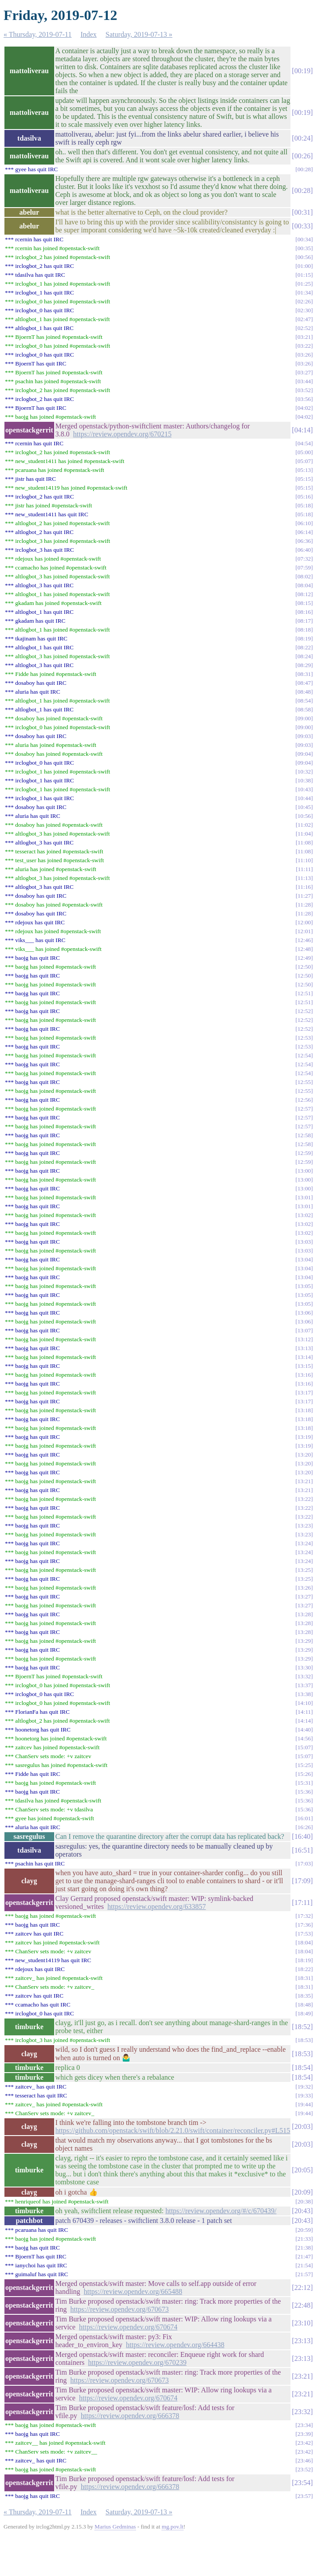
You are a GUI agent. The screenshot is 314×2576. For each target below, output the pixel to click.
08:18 (304, 629)
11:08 (304, 842)
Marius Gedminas (115, 2526)
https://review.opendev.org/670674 (128, 2327)
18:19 (304, 1960)
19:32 (304, 2086)
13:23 (304, 1525)
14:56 (304, 1738)
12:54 (304, 1055)
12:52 (304, 1011)
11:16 (304, 887)
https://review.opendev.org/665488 (133, 2291)
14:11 (304, 1711)
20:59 (304, 2230)
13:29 (304, 1640)
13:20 (304, 1454)
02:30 (304, 310)
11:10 (304, 860)
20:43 (302, 2211)
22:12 (302, 2287)
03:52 (304, 390)
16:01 (304, 1818)
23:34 (304, 2425)
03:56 (304, 399)
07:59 (304, 567)
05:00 (304, 452)
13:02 (304, 1215)
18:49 (304, 2013)
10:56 (304, 816)
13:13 (304, 1348)
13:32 (304, 1676)
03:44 (304, 381)
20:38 (304, 2201)
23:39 (304, 2434)
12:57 (304, 1108)
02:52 (304, 328)
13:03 (304, 1241)
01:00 (304, 266)
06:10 (304, 523)
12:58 (304, 1135)
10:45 (304, 807)
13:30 (304, 1667)
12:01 (304, 931)
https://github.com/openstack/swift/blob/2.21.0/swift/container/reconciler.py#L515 (173, 2130)
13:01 (304, 1197)
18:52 (302, 2026)
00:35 (304, 248)
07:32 (304, 558)
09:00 (304, 718)
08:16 (304, 612)
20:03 (302, 2126)
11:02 (304, 824)
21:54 (304, 2265)
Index (88, 34)
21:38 (304, 2247)
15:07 (304, 1747)
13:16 (304, 1374)
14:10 (304, 1703)
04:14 (302, 430)
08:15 (304, 603)
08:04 (304, 585)
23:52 (304, 2469)
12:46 (304, 940)
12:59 (304, 1153)
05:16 (304, 496)
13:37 (304, 1685)
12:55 (304, 1082)
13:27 (304, 1596)
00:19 (302, 71)
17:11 (302, 1902)
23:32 (302, 2411)
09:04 (304, 753)
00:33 (302, 226)
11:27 (304, 895)
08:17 (304, 620)
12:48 (304, 949)
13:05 (304, 1286)
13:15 (304, 1366)
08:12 (304, 594)
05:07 (304, 461)
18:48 (304, 2004)
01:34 (304, 292)
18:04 (304, 1942)
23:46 (304, 2460)
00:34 (304, 239)
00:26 (302, 156)
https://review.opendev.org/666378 (130, 2415)
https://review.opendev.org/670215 (122, 434)
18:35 (304, 1995)
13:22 (304, 1499)
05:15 (304, 478)
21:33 (304, 2238)
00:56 (304, 257)
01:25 (304, 283)
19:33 (304, 2095)
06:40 (304, 549)
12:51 (304, 993)
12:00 (304, 922)
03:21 (304, 337)
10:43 (304, 789)
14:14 (304, 1720)
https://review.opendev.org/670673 (119, 2309)
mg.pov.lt (172, 2526)
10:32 (304, 771)
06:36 (304, 541)
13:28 (304, 1614)
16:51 (302, 1850)
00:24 (302, 138)
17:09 (302, 1881)
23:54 (302, 2482)
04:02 (304, 407)
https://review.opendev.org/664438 (175, 2344)
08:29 (304, 665)
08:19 (304, 638)
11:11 (304, 869)
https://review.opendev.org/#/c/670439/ (220, 2211)
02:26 (304, 301)
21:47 (304, 2256)
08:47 (304, 682)
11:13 (304, 878)
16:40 (302, 1836)
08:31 (304, 674)
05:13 (304, 470)
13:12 (304, 1339)
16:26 (304, 1827)
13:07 (304, 1330)
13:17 (304, 1392)
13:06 (304, 1312)
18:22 (304, 1969)
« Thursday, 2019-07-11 (38, 34)
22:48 (302, 2305)
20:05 (302, 2170)
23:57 (304, 2496)
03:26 (304, 354)
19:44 (304, 2104)
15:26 (304, 1774)
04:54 (304, 443)
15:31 (304, 1782)
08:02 (304, 576)
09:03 (304, 736)
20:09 (302, 2192)
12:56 (304, 1099)
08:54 (304, 700)
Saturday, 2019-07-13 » (139, 34)
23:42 (304, 2442)
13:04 (304, 1259)
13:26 (304, 1587)
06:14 (304, 532)
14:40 (304, 1729)
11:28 (304, 904)
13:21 (304, 1481)
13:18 (304, 1410)
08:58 (304, 709)
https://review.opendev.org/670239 (137, 2362)
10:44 (304, 798)
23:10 (302, 2323)
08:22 (304, 647)
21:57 (304, 2274)
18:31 (304, 1978)
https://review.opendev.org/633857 (156, 1906)
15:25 (304, 1765)
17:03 (304, 1863)
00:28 (304, 169)
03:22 (304, 345)
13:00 (304, 1170)
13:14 (304, 1357)
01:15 (304, 274)
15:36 (304, 1791)
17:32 (304, 1915)
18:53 (304, 2040)
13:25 (304, 1570)
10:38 (304, 780)
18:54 (302, 2067)
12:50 (304, 966)
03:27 (304, 372)
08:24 (304, 656)
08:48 (304, 691)
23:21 (302, 2376)
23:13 (302, 2340)
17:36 (304, 1924)
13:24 (304, 1543)
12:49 (304, 957)
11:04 (304, 833)
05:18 (304, 505)
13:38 (304, 1694)
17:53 (304, 1933)
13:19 (304, 1436)
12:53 (304, 1037)
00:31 (302, 212)
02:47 (304, 319)
